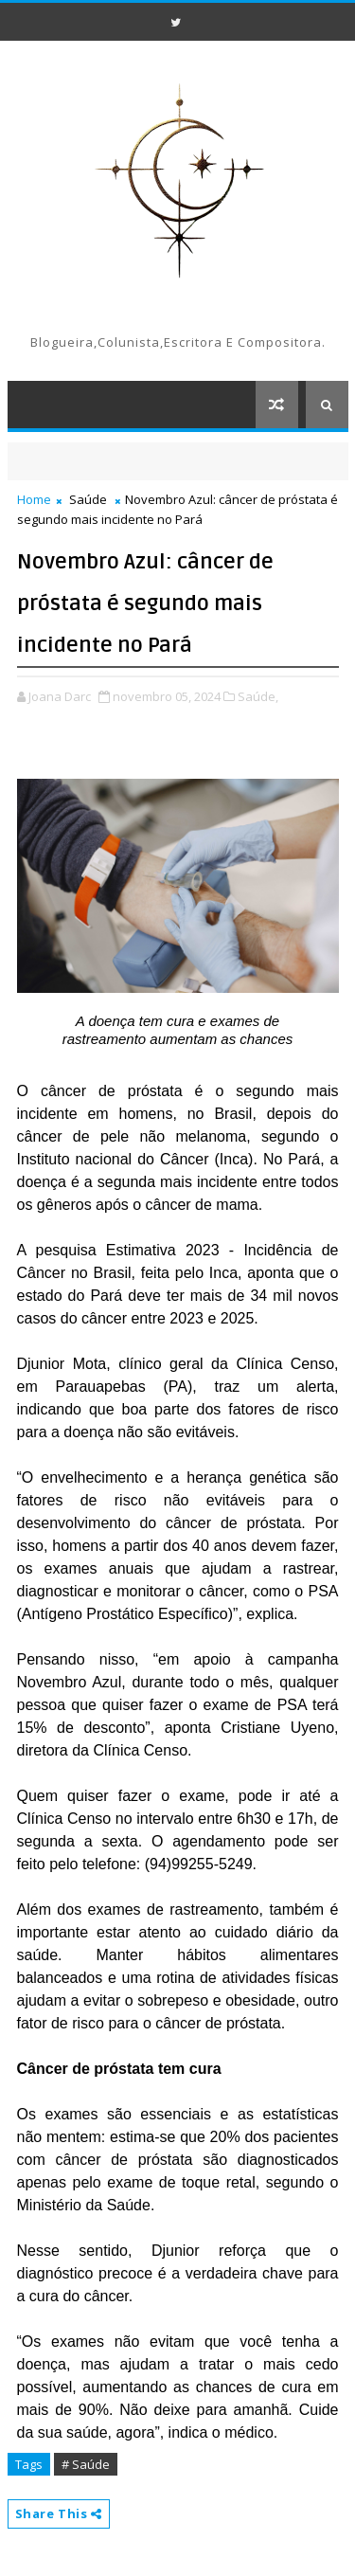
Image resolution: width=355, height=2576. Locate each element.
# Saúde (86, 2464)
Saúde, (258, 696)
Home (34, 499)
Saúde (88, 499)
